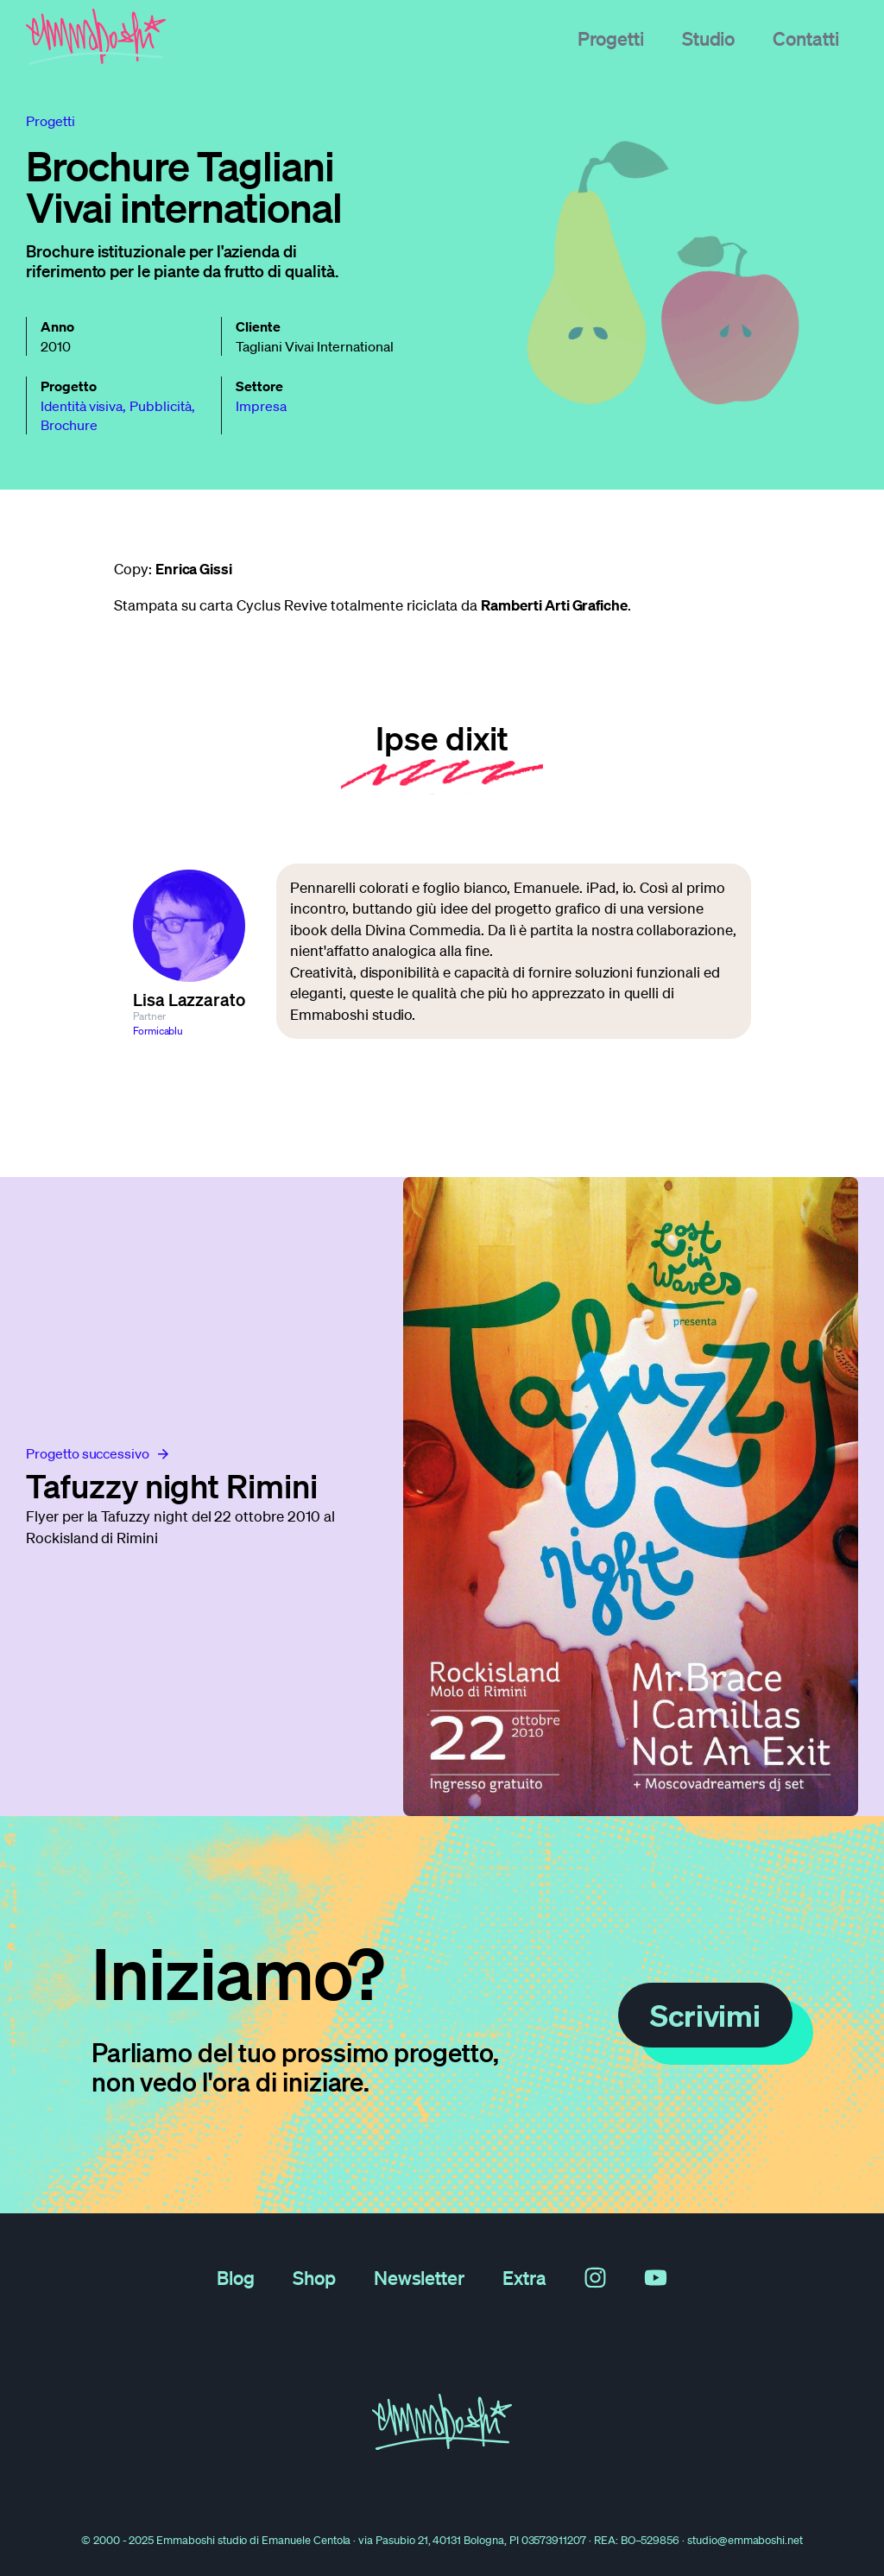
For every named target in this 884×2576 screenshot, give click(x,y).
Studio (709, 38)
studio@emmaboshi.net (745, 2540)
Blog (236, 2277)
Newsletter (419, 2277)
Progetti (611, 38)
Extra (524, 2277)
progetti (50, 121)
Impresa (261, 406)
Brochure (69, 425)
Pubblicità (160, 406)
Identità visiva (82, 406)
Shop (314, 2277)
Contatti (806, 38)
